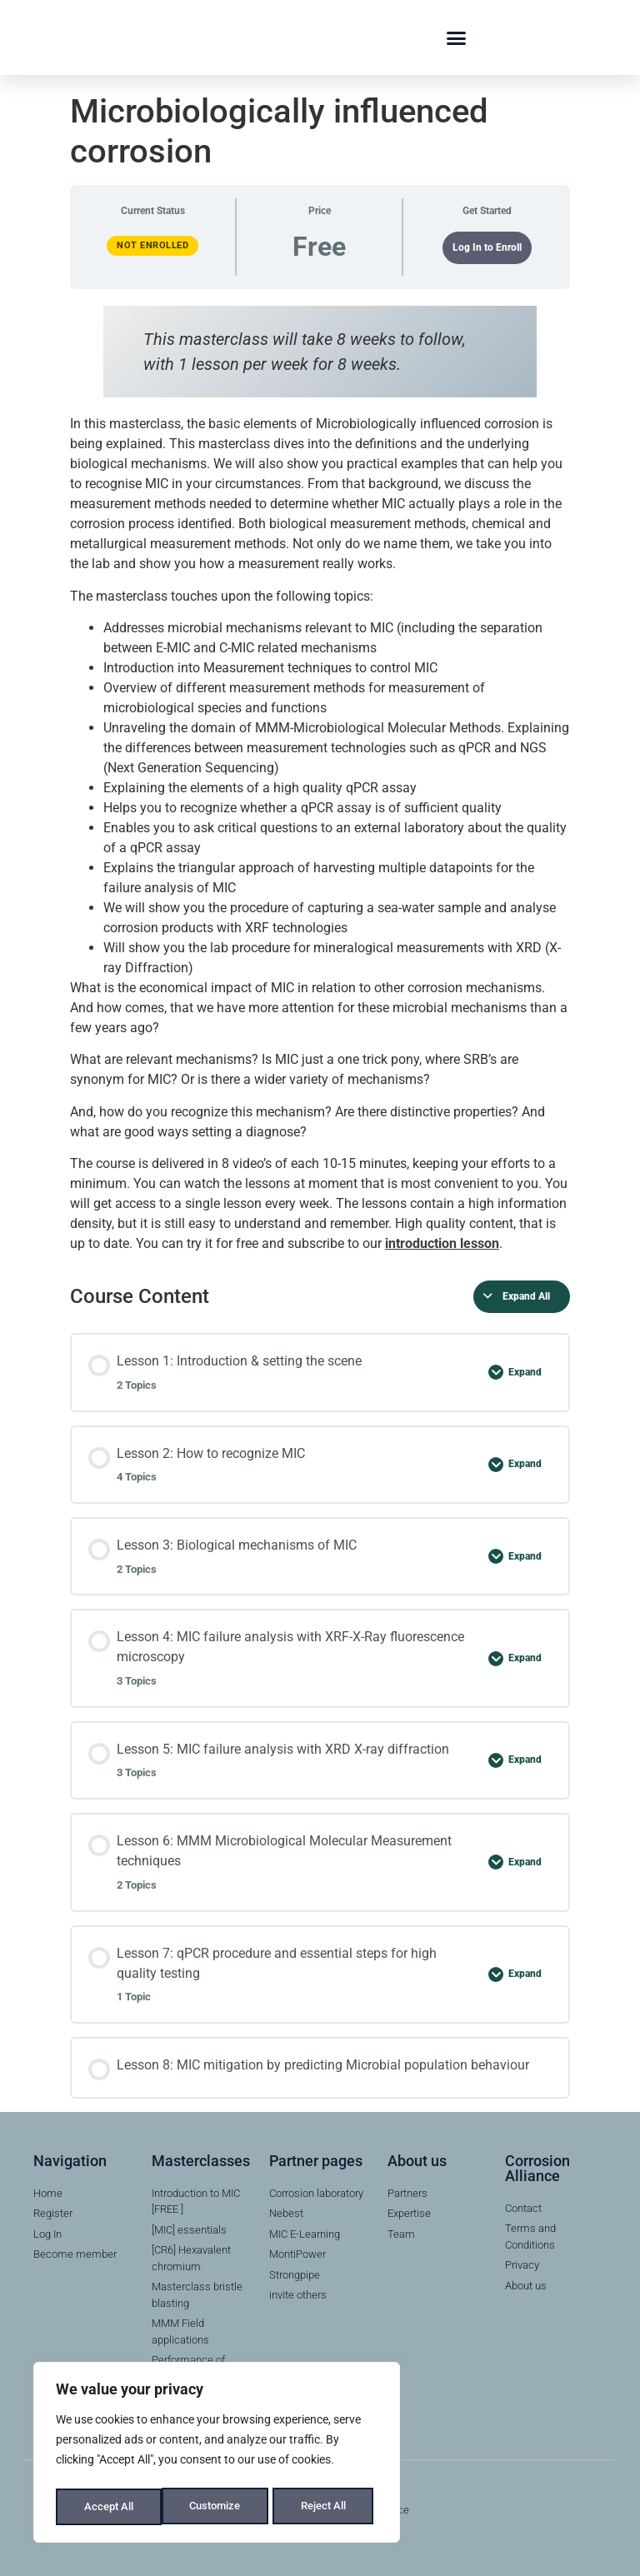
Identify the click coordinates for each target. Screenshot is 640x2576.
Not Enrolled (152, 245)
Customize (109, 2507)
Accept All (326, 2507)
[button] (456, 37)
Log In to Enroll (487, 247)
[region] (216, 2455)
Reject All (218, 2507)
